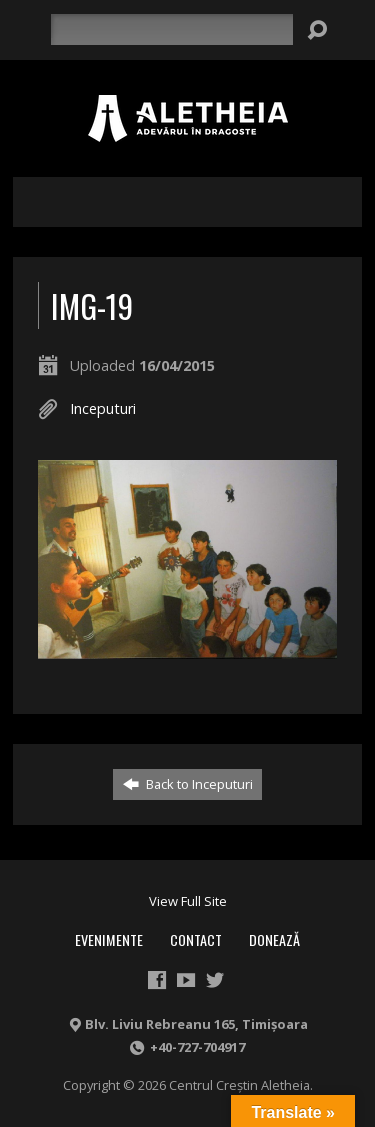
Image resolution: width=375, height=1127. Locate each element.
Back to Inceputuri (188, 784)
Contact (196, 939)
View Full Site (188, 901)
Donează (274, 939)
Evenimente (109, 939)
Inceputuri (103, 408)
